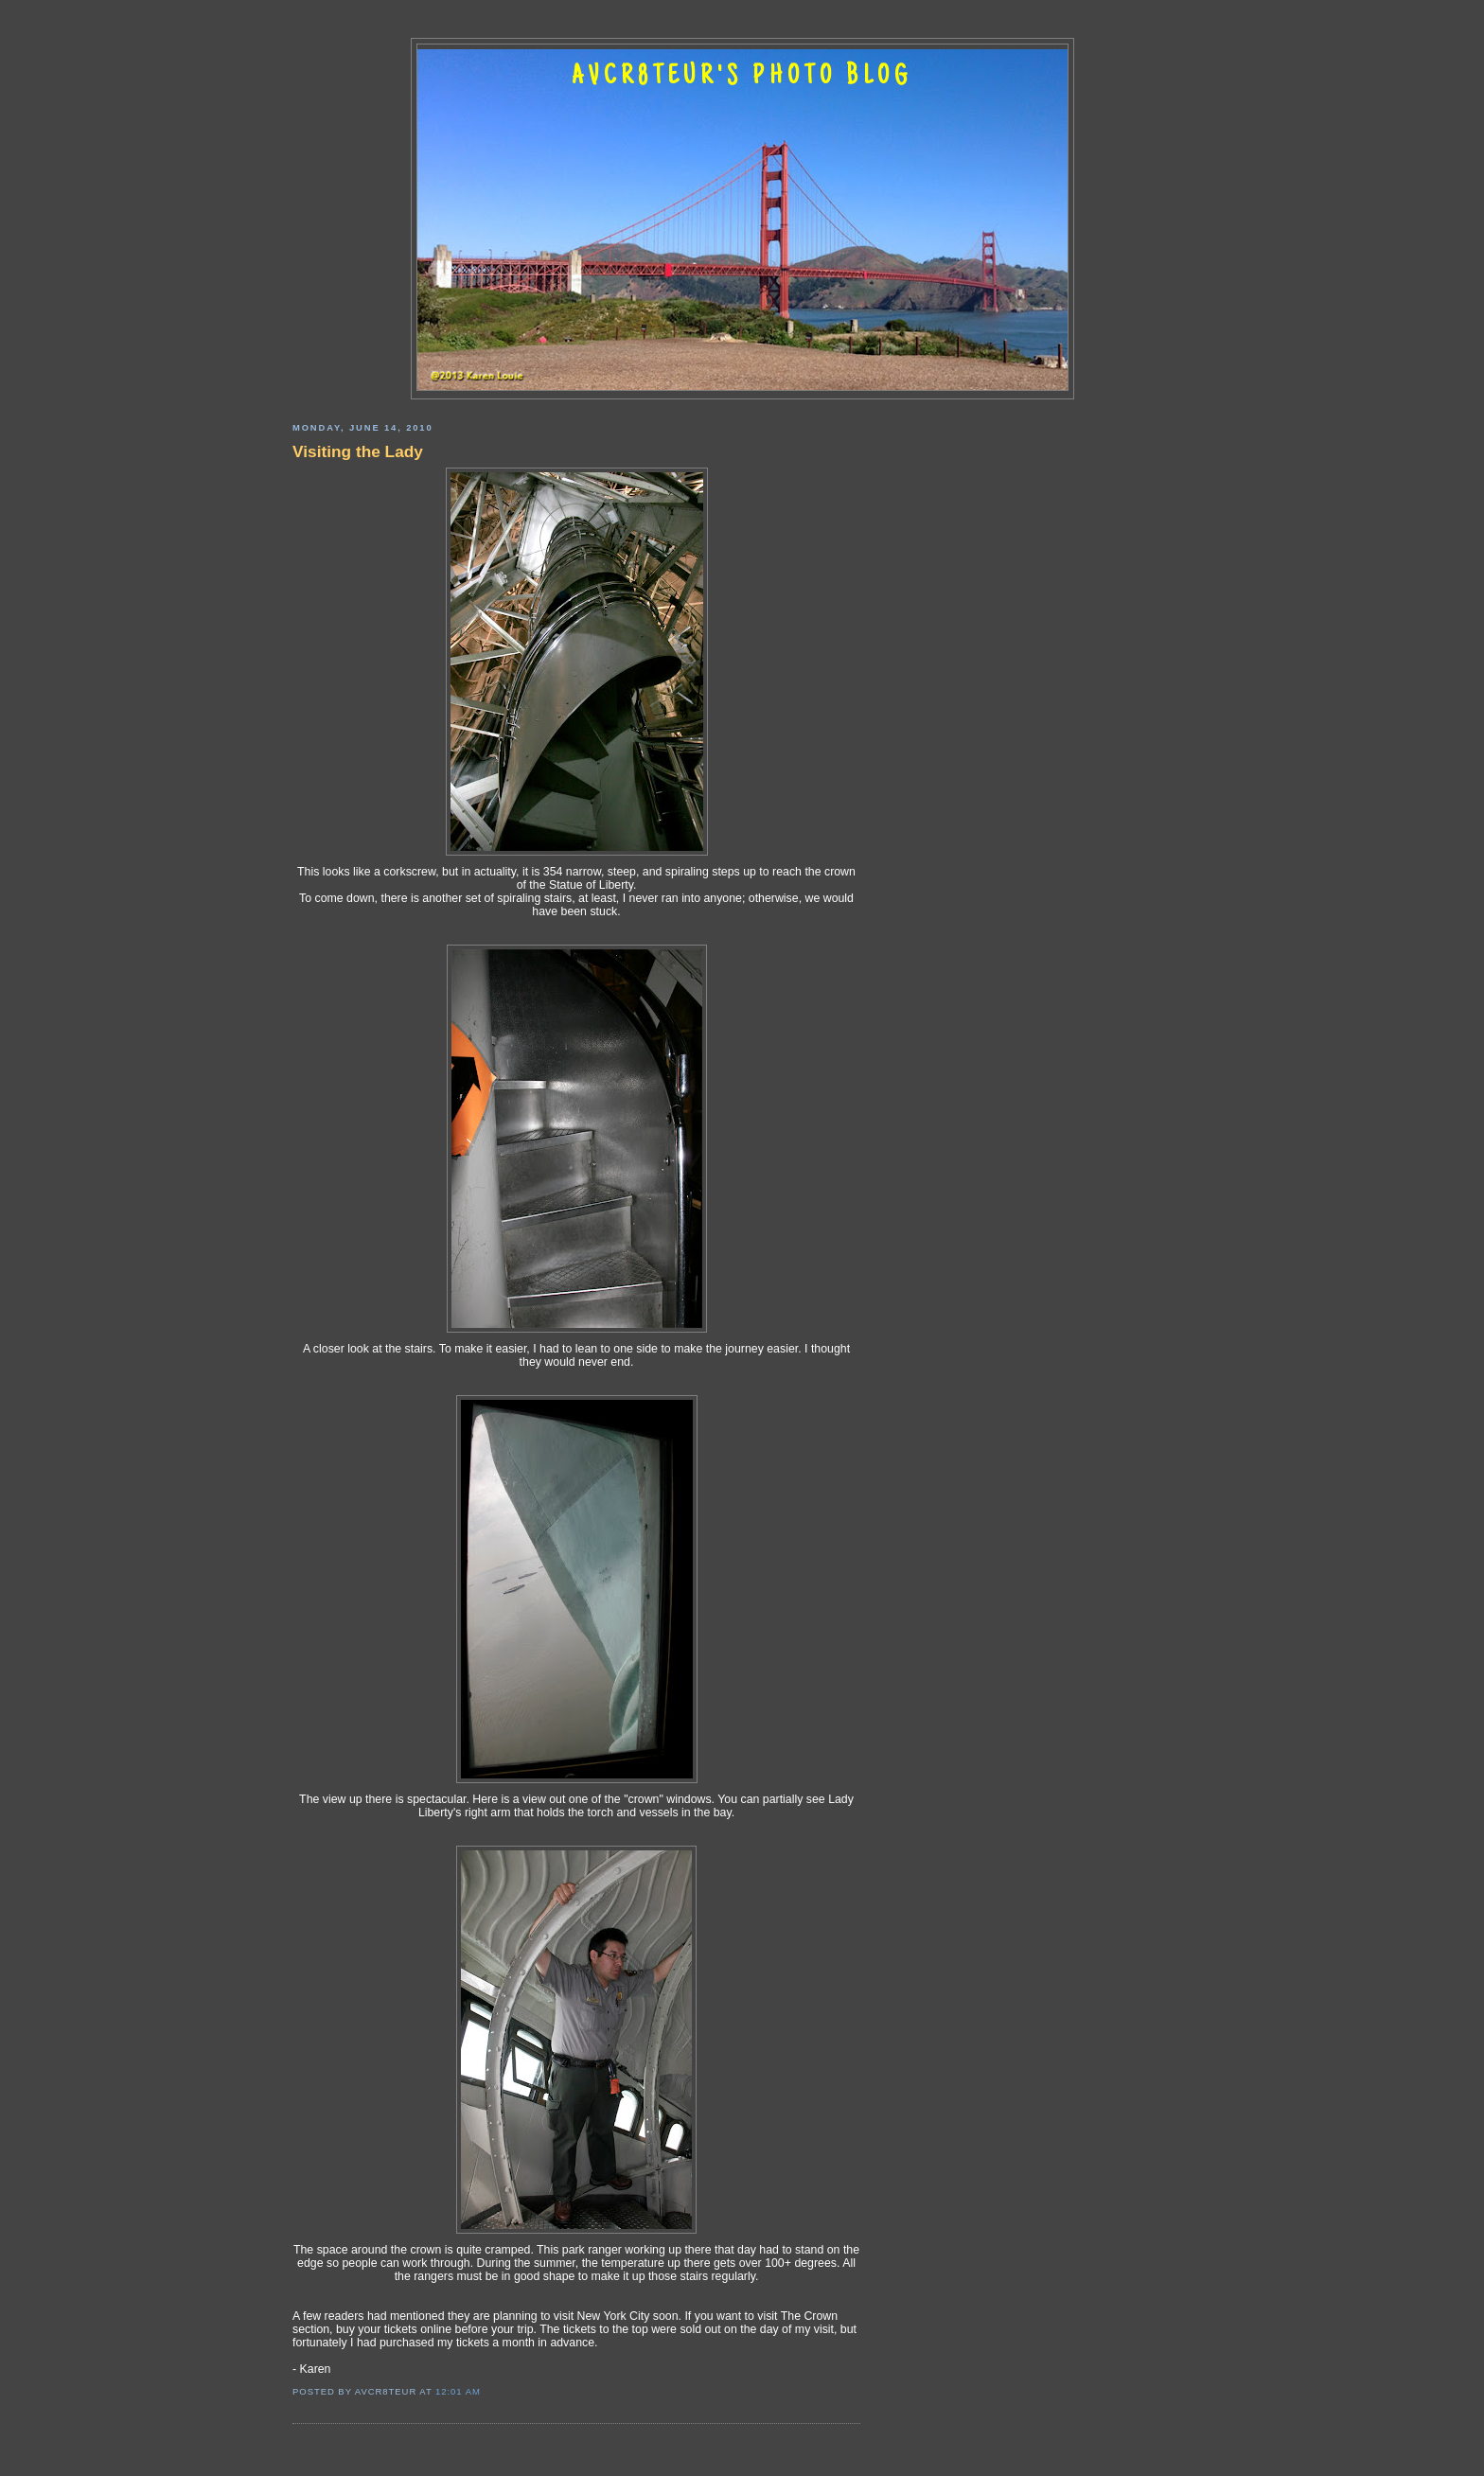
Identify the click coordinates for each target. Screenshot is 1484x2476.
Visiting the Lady (357, 451)
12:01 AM (458, 2391)
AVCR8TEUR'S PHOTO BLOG (742, 77)
